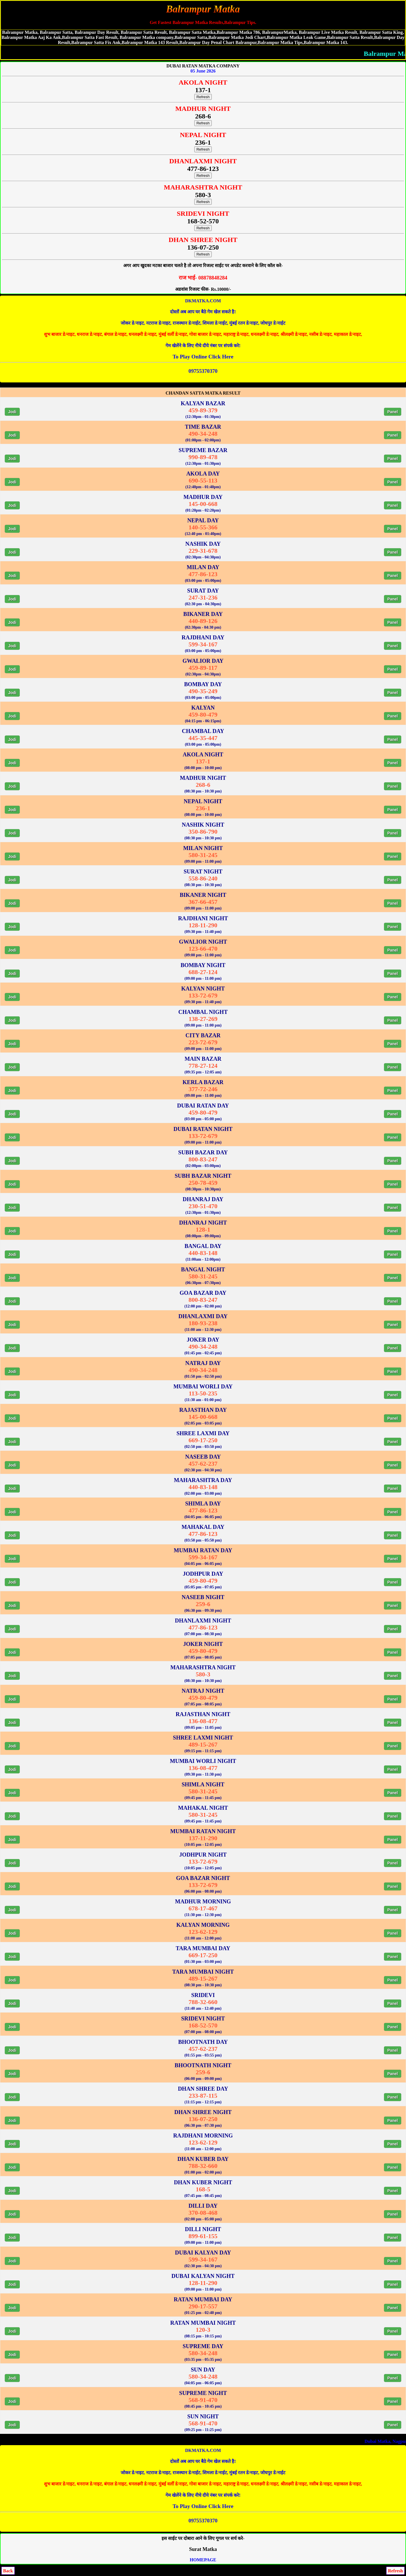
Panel (392, 411)
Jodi (12, 411)
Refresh (203, 97)
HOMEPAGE (203, 2559)
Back (8, 2570)
